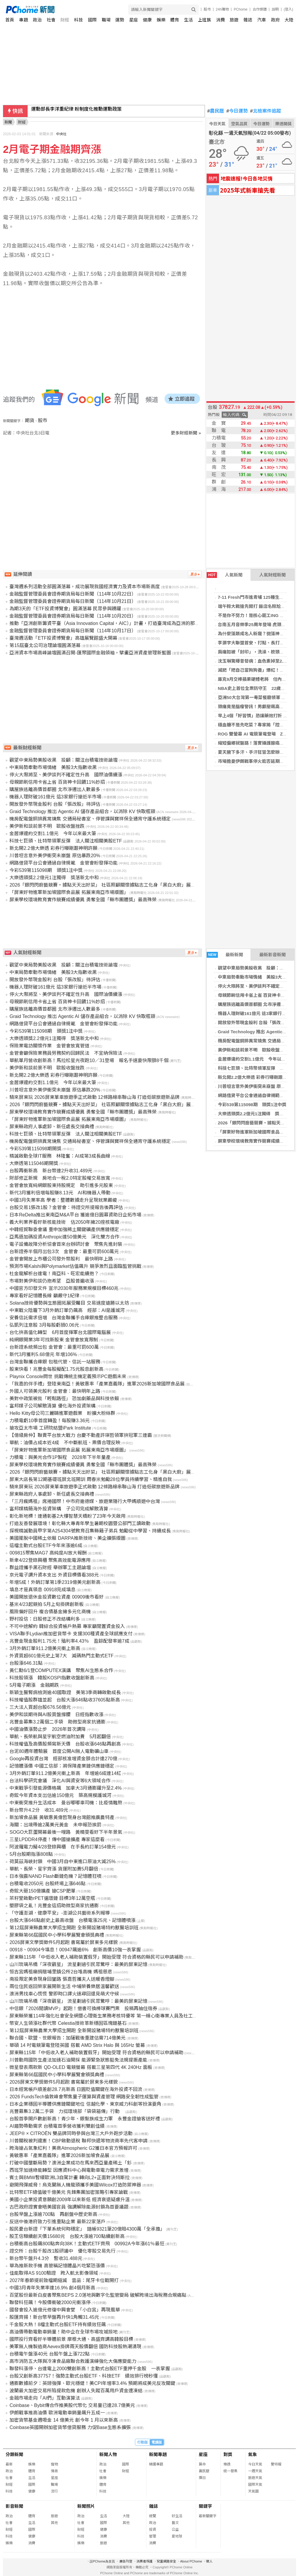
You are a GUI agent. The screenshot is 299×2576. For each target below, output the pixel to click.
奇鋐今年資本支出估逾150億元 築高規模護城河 (60, 1795)
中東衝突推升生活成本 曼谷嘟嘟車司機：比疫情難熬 (65, 1802)
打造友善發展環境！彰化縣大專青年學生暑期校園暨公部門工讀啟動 (80, 1523)
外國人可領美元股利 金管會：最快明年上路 (54, 1391)
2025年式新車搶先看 (247, 190)
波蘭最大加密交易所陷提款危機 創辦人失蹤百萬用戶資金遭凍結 (75, 2390)
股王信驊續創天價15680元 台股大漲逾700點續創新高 (66, 2236)
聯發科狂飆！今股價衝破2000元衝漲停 (50, 2302)
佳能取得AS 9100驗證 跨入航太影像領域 (53, 2273)
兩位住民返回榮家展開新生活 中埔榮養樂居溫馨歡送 (64, 1986)
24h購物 (222, 9)
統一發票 (230, 2471)
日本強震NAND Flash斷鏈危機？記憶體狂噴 (55, 1876)
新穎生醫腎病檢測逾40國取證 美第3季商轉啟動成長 (65, 1692)
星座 (133, 19)
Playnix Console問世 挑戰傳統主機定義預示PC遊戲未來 (67, 1376)
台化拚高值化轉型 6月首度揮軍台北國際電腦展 (60, 1332)
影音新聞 (14, 2506)
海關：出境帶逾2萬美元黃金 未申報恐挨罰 (55, 1824)
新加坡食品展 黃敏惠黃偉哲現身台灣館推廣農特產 (61, 1817)
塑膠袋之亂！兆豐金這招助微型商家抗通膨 (54, 1905)
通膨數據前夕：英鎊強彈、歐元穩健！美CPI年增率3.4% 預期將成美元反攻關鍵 (92, 2383)
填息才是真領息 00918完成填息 (42, 1589)
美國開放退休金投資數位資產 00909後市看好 (56, 1596)
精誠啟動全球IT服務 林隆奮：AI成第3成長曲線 (59, 1156)
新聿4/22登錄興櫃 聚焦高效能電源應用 (50, 1560)
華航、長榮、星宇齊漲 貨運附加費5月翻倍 (53, 1868)
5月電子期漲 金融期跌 (34, 1685)
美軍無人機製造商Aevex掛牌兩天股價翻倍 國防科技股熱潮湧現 (75, 2346)
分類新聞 (14, 2454)
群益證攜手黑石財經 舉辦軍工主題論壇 (50, 1567)
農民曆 (215, 111)
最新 (9, 2464)
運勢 (119, 19)
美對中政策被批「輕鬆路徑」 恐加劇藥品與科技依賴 (64, 1398)
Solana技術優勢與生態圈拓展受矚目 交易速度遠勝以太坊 (69, 1302)
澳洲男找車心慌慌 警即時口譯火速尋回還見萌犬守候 (64, 1993)
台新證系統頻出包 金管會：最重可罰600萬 (53, 1347)
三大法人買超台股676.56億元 (40, 1707)
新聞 (8, 122)
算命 (202, 2464)
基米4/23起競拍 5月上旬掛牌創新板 (46, 1604)
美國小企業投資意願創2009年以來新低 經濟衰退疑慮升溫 (69, 2199)
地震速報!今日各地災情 (247, 178)
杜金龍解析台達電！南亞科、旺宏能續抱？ (54, 1273)
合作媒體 (260, 9)
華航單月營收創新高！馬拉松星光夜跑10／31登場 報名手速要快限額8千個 (88, 1060)
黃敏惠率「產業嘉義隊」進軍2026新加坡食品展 (59, 2155)
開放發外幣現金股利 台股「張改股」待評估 (54, 804)
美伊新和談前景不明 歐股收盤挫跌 (253, 1049)
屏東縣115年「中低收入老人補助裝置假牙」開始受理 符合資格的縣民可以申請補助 (96, 1957)
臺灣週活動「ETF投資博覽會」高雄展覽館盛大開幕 (63, 638)
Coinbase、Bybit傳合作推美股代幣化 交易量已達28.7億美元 (72, 2405)
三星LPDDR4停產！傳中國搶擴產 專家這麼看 (57, 1839)
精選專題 (156, 2464)
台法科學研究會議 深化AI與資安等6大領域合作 (60, 1780)
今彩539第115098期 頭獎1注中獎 (252, 1104)
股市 (207, 9)
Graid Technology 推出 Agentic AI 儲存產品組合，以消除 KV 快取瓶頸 (82, 811)
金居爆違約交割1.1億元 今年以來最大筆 (258, 1059)
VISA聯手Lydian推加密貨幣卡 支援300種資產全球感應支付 (70, 1633)
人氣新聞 (225, 575)
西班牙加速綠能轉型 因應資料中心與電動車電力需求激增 (68, 2170)
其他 (54, 2523)
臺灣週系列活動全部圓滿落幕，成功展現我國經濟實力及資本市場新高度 (84, 586)
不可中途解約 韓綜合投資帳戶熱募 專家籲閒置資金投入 (67, 1626)
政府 (275, 19)
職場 (106, 19)
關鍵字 (205, 2506)
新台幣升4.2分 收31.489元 (38, 1810)
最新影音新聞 (272, 954)
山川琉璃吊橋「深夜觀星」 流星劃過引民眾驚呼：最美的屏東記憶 (78, 1964)
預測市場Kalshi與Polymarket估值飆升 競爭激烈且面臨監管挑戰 (75, 1266)
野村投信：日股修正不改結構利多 (44, 1619)
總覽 (152, 2516)
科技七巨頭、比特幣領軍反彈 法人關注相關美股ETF (65, 840)
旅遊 (234, 19)
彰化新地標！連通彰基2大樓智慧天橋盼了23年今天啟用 (67, 1516)
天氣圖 (253, 2491)
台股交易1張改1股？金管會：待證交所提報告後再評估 (66, 1207)
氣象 (252, 2454)
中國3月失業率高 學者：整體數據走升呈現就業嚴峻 (63, 1200)
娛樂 (161, 19)
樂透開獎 (283, 123)
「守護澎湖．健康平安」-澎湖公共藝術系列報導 (59, 1912)
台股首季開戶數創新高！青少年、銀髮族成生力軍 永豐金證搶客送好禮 (84, 2118)
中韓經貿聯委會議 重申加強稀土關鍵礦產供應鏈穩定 (64, 1229)
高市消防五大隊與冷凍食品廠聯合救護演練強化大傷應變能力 (72, 2361)
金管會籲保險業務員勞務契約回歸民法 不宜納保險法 (65, 1053)
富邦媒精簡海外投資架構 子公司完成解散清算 (58, 1508)
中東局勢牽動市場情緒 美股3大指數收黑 (53, 767)
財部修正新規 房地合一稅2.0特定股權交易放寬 (59, 1178)
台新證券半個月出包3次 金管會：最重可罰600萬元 (64, 1251)
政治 (37, 19)
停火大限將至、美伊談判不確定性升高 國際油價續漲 (65, 774)
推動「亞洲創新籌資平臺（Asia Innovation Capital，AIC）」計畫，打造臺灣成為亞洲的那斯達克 (109, 623)
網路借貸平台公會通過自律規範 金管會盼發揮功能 (63, 862)
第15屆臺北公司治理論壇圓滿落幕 (45, 645)
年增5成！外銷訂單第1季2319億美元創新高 (54, 1582)
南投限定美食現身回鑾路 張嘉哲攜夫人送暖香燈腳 (61, 1979)
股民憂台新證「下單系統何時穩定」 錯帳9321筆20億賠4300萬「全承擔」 (87, 2228)
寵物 (54, 2464)
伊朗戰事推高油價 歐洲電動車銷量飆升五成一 (57, 2412)
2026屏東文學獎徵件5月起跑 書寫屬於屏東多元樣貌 (63, 1942)
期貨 (29, 420)
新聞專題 (158, 2454)
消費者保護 (144, 2561)
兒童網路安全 (166, 2561)
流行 (54, 2491)
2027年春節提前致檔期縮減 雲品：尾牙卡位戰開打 (64, 2280)
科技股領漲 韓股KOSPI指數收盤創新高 (51, 1677)
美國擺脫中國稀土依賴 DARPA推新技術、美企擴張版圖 (67, 1538)
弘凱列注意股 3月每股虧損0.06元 (44, 1325)
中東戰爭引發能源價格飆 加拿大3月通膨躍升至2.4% (65, 1788)
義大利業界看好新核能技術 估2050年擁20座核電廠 (64, 1222)
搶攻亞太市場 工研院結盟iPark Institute (50, 1427)
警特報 (276, 2464)
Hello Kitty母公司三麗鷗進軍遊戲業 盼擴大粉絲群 (62, 1413)
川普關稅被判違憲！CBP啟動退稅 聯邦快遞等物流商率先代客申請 (78, 2140)
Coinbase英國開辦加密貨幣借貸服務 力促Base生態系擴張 (70, 2427)
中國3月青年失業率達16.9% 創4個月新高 (52, 2287)
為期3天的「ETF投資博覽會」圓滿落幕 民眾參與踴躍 (65, 608)
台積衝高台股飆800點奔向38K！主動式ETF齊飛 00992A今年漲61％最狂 (86, 2243)
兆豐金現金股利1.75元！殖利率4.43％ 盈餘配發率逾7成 (69, 1641)
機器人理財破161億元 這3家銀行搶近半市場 (55, 796)
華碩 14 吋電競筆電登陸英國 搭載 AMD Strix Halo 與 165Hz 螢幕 (77, 2045)
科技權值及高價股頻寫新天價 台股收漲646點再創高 (65, 1743)
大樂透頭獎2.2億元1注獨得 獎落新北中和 (53, 877)
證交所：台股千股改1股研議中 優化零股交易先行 (62, 2251)
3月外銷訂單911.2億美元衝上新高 (44, 1648)
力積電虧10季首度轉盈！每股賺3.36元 (49, 1420)
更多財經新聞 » (186, 432)
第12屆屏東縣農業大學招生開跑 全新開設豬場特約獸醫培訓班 (73, 1927)
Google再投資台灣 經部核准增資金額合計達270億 (63, 1758)
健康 (147, 19)
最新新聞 (225, 955)
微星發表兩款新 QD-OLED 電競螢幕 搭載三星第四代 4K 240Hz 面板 (80, 2067)
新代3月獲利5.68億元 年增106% (43, 1354)
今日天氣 (217, 123)
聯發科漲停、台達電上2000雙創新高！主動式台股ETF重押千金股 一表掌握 (89, 2368)
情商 (54, 2471)
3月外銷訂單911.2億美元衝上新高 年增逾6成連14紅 (65, 1773)
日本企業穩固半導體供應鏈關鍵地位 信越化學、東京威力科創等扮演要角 (85, 2104)
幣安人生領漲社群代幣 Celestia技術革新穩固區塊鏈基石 (67, 2023)
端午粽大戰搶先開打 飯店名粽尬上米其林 (258, 606)
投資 (152, 2529)
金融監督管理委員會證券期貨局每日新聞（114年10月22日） (72, 593)
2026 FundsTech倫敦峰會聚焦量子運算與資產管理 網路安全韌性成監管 (83, 2096)
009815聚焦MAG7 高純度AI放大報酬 (47, 1552)
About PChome (191, 2561)
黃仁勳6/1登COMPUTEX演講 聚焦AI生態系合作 (61, 1670)
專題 (23, 19)
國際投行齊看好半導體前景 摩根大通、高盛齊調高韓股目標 (71, 2339)
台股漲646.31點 (26, 1663)
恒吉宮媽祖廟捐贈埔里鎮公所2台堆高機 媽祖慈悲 (60, 1971)
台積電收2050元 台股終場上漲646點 (47, 1883)
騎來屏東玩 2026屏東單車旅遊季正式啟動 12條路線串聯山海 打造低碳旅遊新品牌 (94, 1097)
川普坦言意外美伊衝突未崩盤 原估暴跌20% (54, 855)
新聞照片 (86, 2506)
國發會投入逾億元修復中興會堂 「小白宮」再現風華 (64, 2309)
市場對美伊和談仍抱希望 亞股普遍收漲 (51, 1280)
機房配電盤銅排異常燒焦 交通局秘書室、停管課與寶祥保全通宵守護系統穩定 (90, 818)
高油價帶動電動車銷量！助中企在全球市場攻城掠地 (63, 2331)
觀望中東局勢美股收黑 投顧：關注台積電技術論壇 (63, 760)
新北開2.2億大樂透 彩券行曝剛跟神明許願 (53, 848)
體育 (174, 19)
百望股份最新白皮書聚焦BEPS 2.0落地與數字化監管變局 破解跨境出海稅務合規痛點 (97, 2295)
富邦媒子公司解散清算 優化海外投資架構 (52, 1405)
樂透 (226, 2464)
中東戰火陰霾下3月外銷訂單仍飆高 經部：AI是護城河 (67, 1310)
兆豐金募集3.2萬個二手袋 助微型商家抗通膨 (57, 1721)
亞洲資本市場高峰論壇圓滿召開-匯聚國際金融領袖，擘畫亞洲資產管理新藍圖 (90, 652)
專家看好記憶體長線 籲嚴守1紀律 (44, 1295)
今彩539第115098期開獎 (35, 1148)
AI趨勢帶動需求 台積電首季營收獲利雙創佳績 (57, 2126)
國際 (92, 19)
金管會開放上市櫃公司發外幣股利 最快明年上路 (61, 1258)
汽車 (261, 19)
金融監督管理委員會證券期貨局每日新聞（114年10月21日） (72, 601)
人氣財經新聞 (272, 574)
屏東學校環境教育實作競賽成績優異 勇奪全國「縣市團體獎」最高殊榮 (82, 899)
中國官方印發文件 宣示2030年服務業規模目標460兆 (63, 1288)
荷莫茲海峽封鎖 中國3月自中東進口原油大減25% (62, 1861)
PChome (241, 9)
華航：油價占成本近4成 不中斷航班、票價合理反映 (64, 1442)
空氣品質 (239, 123)
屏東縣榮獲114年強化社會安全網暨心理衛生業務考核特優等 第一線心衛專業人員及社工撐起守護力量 (115, 2015)
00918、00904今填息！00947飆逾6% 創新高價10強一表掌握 (75, 1949)
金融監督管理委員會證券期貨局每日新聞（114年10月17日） (72, 630)
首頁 (9, 19)
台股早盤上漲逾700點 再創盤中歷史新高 (53, 2214)
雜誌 (247, 19)
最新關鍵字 (207, 2516)
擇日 (202, 2478)
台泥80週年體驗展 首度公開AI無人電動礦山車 (58, 1751)
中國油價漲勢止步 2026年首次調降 (47, 1729)
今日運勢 (237, 111)
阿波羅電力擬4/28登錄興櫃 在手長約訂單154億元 (62, 1846)
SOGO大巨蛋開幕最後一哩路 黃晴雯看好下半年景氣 (65, 1832)
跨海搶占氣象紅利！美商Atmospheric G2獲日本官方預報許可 (73, 2148)
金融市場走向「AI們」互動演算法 (44, 2398)
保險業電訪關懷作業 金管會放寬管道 (49, 1045)
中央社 (61, 134)
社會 (51, 19)
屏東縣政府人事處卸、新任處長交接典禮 (51, 1126)
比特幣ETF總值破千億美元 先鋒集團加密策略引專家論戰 (68, 2192)
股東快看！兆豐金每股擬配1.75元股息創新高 (56, 1369)
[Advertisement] (104, 486)
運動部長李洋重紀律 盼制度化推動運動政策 (76, 110)
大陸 (289, 19)
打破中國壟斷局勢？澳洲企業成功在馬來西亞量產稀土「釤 (70, 2162)
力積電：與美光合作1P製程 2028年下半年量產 (59, 1457)
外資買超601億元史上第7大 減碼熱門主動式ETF (61, 1655)
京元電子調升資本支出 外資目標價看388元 (53, 1574)
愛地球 (177, 2536)
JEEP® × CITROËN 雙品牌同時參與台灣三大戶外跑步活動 (70, 2133)
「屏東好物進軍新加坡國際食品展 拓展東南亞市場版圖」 (68, 892)
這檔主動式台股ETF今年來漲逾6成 (45, 1545)
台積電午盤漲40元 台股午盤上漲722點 (49, 2353)
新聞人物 (108, 2454)
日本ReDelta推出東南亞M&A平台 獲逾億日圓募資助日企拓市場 (75, 1214)
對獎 (227, 2454)
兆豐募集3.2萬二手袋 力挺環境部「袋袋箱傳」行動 (66, 2111)
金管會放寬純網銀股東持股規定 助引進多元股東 (61, 1185)
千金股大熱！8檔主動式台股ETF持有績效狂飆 (57, 2324)
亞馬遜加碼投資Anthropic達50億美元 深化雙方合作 (64, 1236)
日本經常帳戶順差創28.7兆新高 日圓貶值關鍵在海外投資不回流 (75, 2089)
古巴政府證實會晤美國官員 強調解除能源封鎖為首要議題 (68, 2206)
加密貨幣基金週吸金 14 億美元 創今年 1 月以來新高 (63, 2420)
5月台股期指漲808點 (31, 1854)
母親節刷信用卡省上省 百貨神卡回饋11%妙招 (57, 782)
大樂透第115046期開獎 (33, 1163)
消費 (220, 19)
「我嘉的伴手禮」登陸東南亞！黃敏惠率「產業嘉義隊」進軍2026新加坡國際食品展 (97, 1383)
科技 (78, 19)
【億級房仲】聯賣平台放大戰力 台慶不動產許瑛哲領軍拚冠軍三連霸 (80, 1435)
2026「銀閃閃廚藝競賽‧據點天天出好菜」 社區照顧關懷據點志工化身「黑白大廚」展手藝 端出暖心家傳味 (121, 884)
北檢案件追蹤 (265, 111)
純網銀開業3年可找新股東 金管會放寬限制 (53, 1339)
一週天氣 (255, 2471)
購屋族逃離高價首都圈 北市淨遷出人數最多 (54, 789)
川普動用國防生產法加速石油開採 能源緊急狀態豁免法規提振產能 (78, 2059)
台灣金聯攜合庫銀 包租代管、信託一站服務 (54, 1361)
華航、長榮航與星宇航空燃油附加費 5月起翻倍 (60, 1736)
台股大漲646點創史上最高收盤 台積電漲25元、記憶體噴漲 (72, 1920)
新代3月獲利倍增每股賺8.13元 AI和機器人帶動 (59, 1192)
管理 (152, 2536)
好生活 (177, 2516)
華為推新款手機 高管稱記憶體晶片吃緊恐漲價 (57, 2265)
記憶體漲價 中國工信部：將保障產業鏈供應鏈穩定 (61, 1765)
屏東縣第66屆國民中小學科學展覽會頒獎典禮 (56, 1935)
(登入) (288, 9)
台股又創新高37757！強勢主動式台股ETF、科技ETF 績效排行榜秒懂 (83, 2375)
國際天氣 (255, 2485)
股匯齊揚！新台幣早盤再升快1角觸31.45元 (54, 2317)
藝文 (175, 2523)
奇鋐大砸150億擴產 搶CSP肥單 (42, 1890)
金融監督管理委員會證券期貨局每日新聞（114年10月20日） (72, 616)
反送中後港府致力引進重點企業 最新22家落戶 (57, 2221)
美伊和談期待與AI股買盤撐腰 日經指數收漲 (56, 1714)
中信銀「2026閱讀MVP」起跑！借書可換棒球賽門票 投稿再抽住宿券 (83, 2008)
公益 (175, 2529)
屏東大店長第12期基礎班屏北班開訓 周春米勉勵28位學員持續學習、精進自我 (90, 1479)
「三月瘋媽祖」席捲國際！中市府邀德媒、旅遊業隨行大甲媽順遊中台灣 (84, 1501)
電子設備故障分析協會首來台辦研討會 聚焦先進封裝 (65, 1244)
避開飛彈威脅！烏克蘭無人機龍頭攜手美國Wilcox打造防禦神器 (75, 2184)
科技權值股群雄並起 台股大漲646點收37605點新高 (64, 1699)
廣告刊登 (125, 2561)
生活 (188, 19)
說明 (275, 9)
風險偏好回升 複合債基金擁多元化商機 (50, 1611)
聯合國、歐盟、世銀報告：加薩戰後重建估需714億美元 (67, 2037)
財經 (64, 19)
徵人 (209, 2561)
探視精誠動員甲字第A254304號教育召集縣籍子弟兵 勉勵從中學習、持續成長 (90, 1530)
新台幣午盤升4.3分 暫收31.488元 (45, 2258)
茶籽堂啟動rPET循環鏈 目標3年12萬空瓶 (52, 1898)
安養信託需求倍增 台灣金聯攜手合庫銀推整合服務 (63, 1317)
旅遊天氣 (255, 2478)
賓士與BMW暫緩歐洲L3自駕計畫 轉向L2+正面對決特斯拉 (69, 2177)
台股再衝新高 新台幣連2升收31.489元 (50, 1170)
